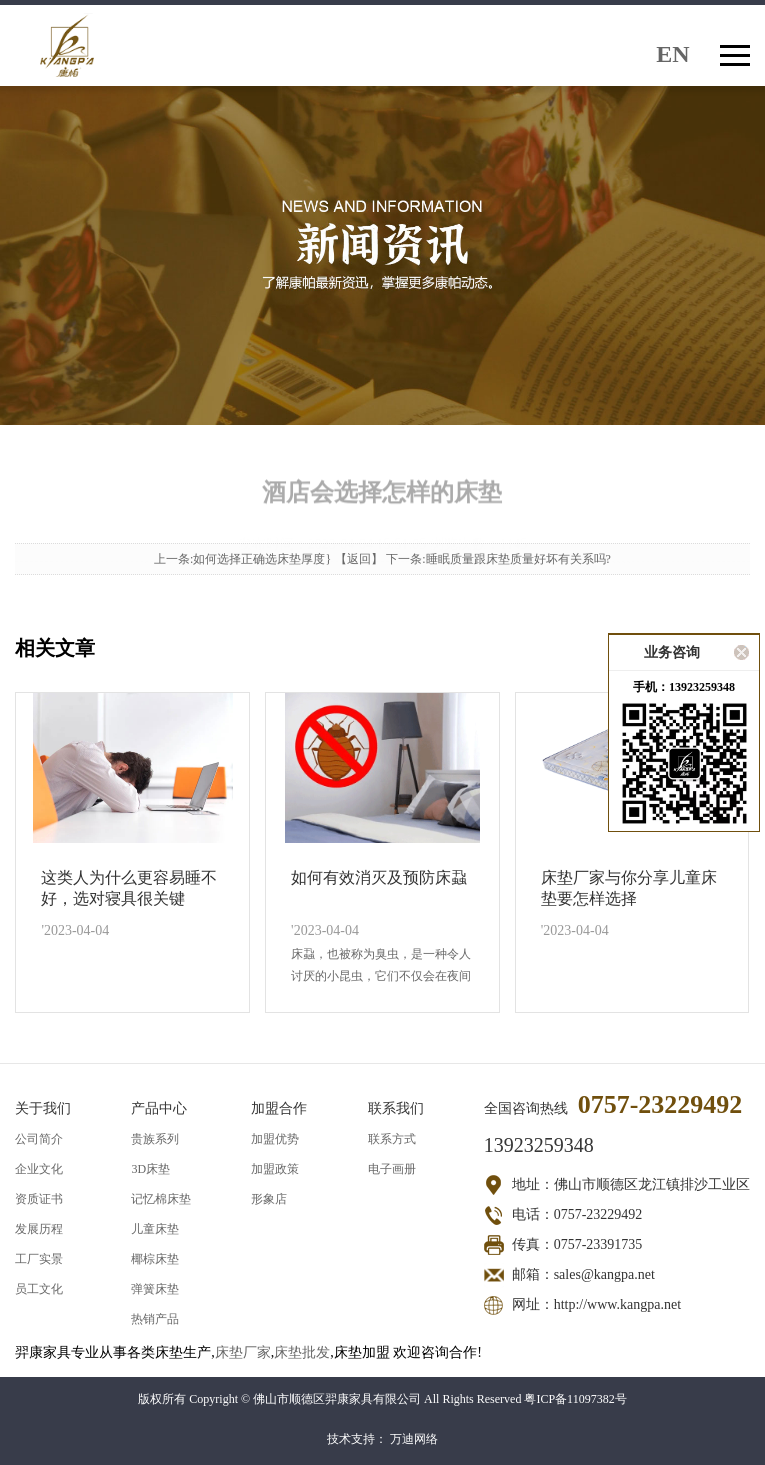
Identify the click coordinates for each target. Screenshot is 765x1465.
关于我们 (43, 1108)
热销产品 (155, 1319)
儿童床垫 (155, 1229)
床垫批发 (302, 1352)
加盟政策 (275, 1169)
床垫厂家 (243, 1352)
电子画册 (392, 1169)
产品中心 (159, 1108)
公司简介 (39, 1139)
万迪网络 (414, 1439)
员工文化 (39, 1289)
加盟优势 (275, 1139)
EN (672, 53)
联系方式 (392, 1139)
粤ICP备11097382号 (575, 1399)
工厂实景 (39, 1259)
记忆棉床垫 (161, 1199)
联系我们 (396, 1108)
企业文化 (39, 1169)
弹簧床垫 (155, 1289)
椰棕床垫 (155, 1259)
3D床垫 (150, 1169)
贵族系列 (155, 1139)
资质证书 (39, 1199)
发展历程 (39, 1229)
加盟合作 (279, 1108)
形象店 (269, 1199)
